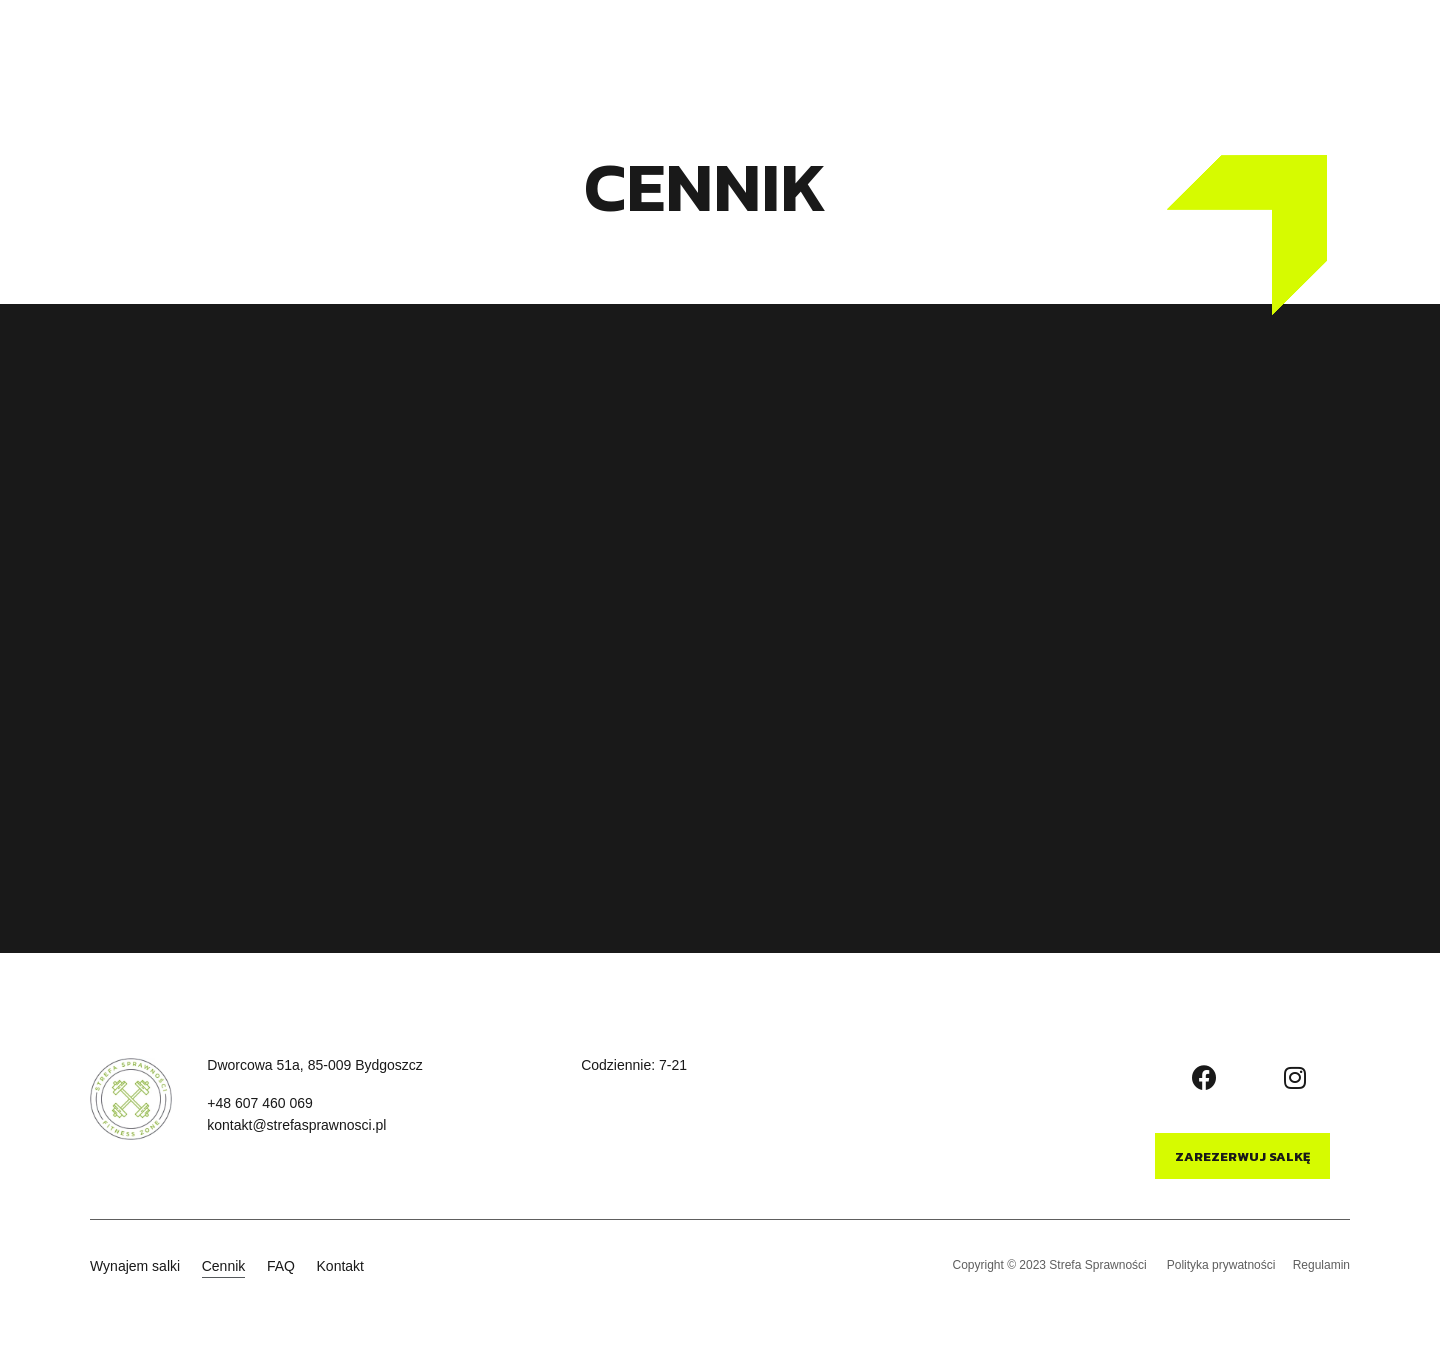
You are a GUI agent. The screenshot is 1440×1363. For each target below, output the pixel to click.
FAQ (684, 54)
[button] (1328, 56)
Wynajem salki (502, 54)
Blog (962, 54)
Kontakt (759, 54)
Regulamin (1321, 1262)
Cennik (611, 54)
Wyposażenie (866, 54)
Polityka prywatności (1218, 1262)
